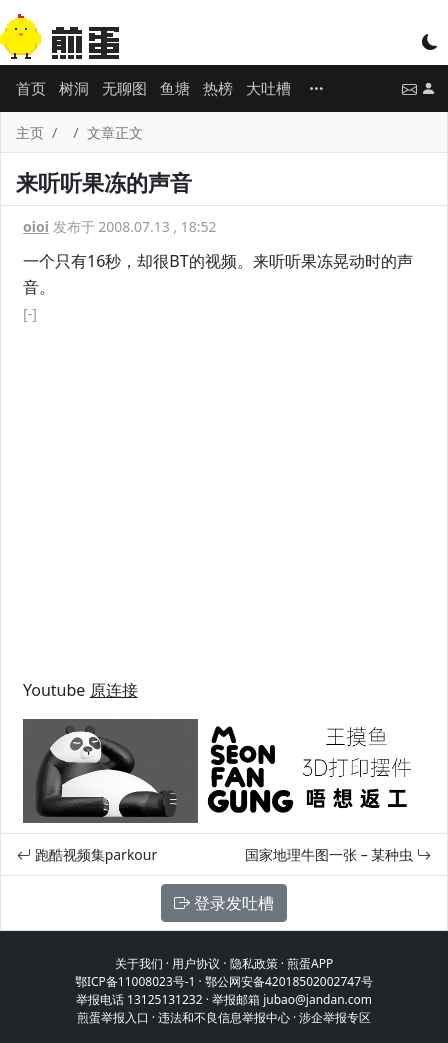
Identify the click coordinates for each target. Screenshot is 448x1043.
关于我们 (139, 963)
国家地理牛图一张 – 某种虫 (338, 854)
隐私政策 (254, 963)
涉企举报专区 (335, 1017)
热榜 (218, 88)
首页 (31, 88)
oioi (36, 226)
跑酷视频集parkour (87, 854)
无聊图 (124, 88)
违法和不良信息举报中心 (224, 1017)
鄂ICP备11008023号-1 (135, 981)
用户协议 (196, 963)
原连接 (114, 690)
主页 (30, 132)
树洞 (74, 88)
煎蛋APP (310, 963)
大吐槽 (268, 88)
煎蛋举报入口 (113, 1017)
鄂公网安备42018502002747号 (289, 981)
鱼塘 (175, 88)
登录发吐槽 (224, 903)
